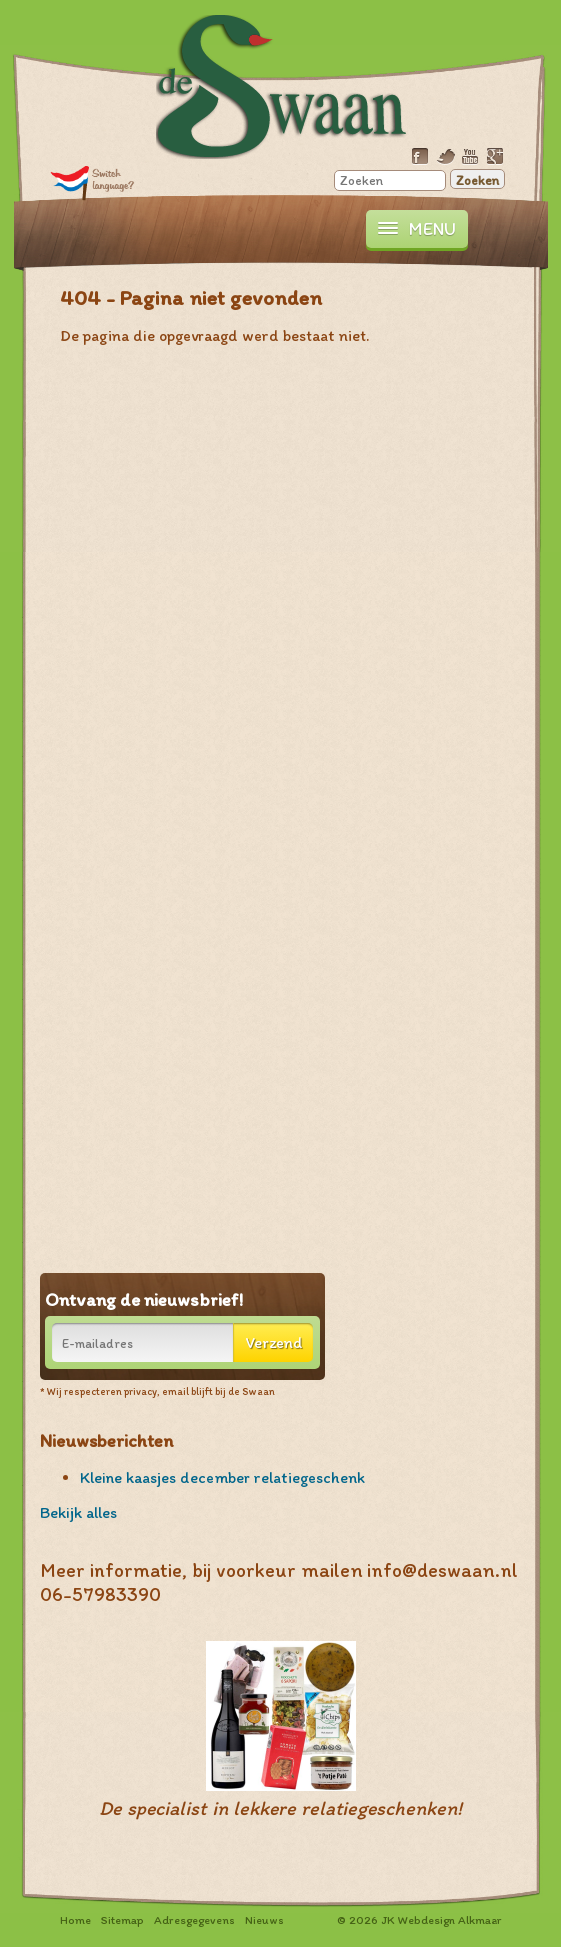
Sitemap (122, 1920)
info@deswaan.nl (442, 1570)
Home (75, 1920)
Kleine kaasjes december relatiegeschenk (222, 1477)
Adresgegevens (194, 1920)
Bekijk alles (78, 1512)
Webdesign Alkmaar (449, 1920)
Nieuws (264, 1920)
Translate (92, 182)
